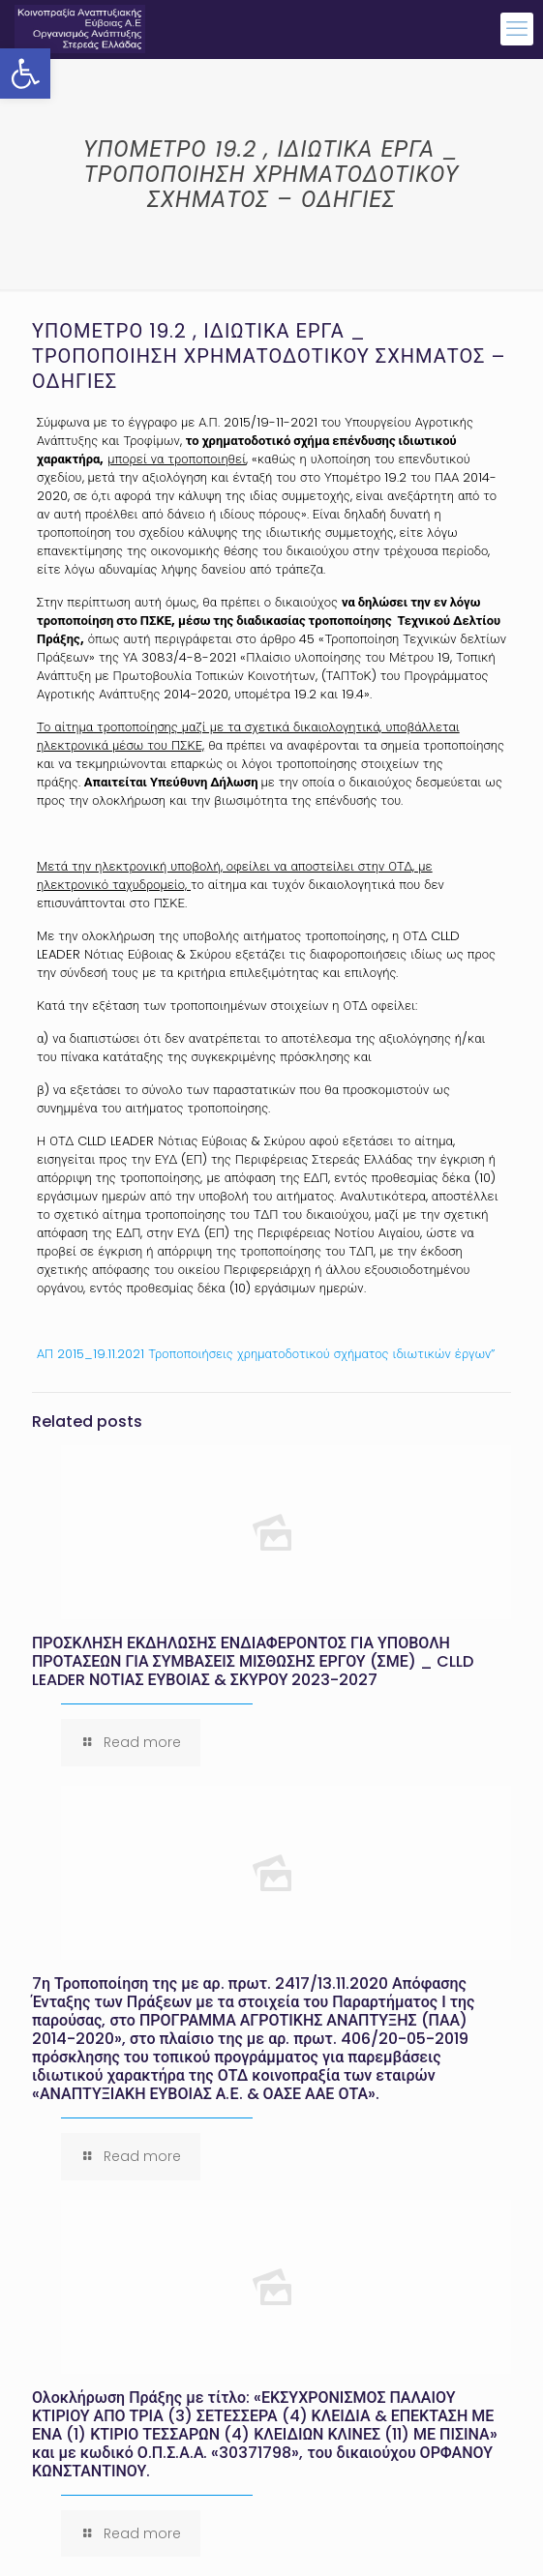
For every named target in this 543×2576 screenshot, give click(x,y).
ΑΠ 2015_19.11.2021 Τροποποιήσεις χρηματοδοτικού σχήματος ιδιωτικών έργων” (266, 1354)
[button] (25, 73)
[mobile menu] (516, 29)
